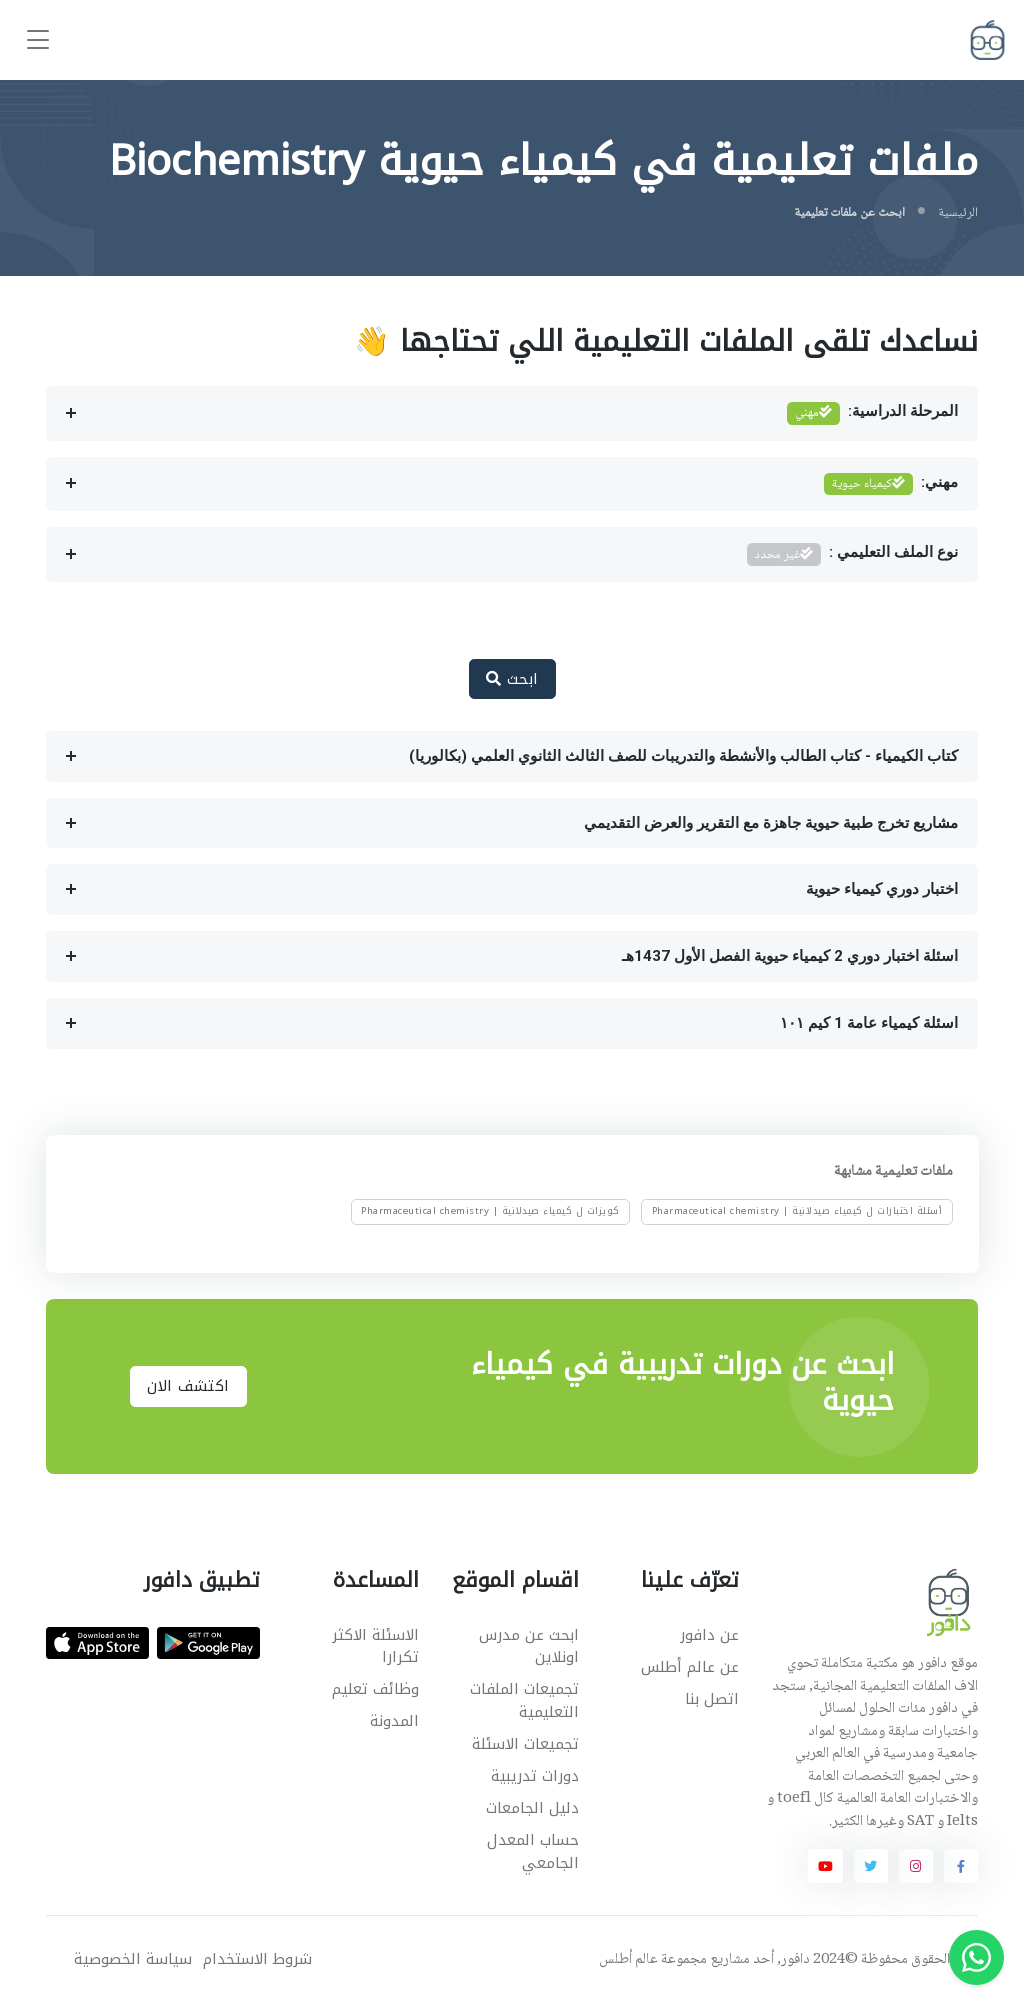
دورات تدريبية (535, 1776)
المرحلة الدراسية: (873, 413)
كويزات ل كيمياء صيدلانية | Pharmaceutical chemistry (490, 1212)
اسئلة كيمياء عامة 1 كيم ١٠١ (869, 1023)
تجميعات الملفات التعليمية (524, 1700)
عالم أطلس (628, 1960)
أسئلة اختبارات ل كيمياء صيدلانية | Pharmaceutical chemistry (797, 1212)
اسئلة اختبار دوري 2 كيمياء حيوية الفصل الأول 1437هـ (790, 956)
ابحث (512, 679)
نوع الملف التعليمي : (853, 554)
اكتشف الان (188, 1386)
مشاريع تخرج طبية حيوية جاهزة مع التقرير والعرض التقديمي (771, 823)
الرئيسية (958, 213)
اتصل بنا (712, 1699)
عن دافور (709, 1635)
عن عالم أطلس (690, 1667)
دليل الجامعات (532, 1808)
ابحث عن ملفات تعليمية (849, 213)
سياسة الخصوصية (133, 1959)
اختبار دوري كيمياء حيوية (882, 889)
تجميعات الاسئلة (525, 1744)
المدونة (394, 1721)
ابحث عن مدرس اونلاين (529, 1646)
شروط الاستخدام (257, 1959)
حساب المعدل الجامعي (533, 1851)
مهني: (891, 484)
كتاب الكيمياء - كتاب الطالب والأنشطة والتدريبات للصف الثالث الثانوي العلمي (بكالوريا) (683, 756)
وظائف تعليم (375, 1689)
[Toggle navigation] (38, 40)
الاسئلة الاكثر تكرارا (375, 1646)
